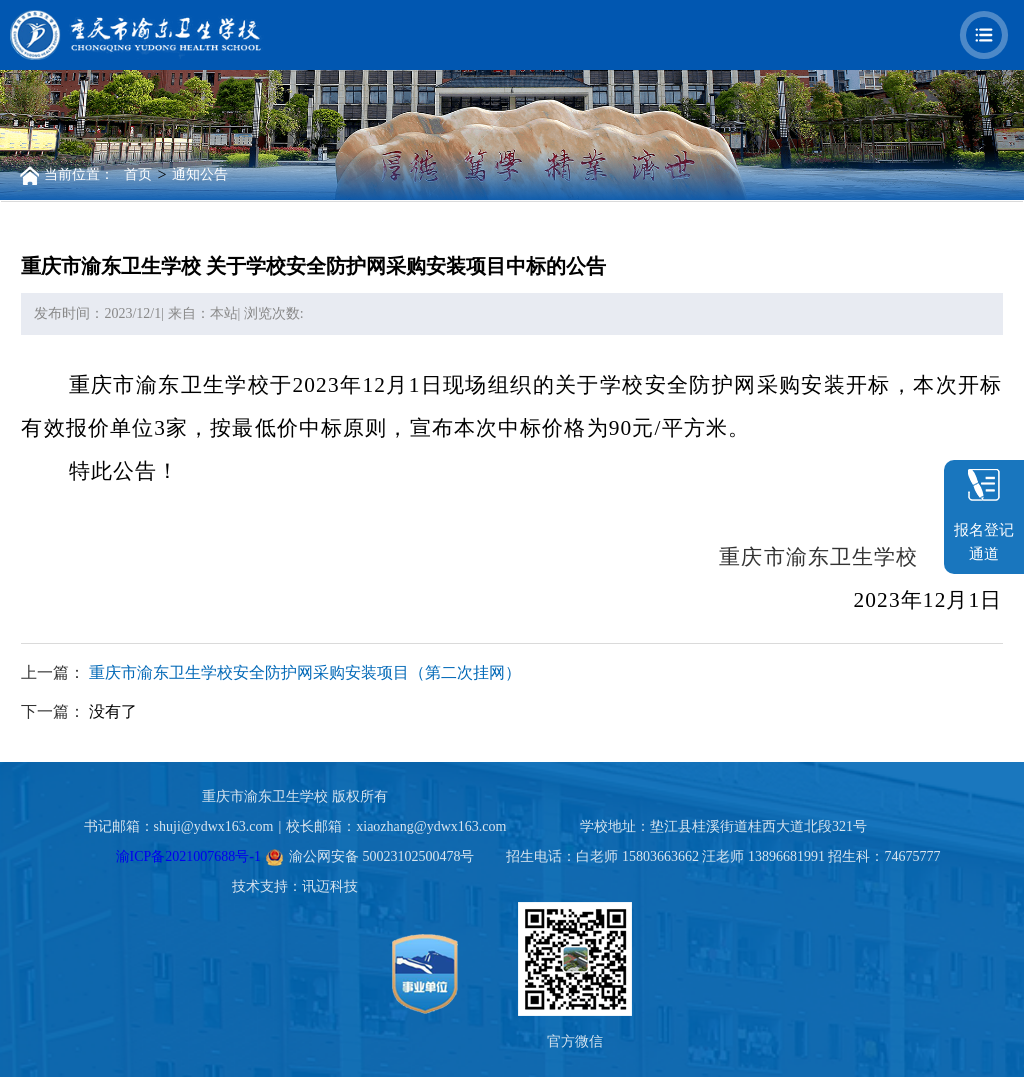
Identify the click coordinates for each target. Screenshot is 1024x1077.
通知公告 (200, 174)
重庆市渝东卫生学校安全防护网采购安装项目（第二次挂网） (305, 672)
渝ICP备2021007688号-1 (188, 856)
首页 (138, 174)
